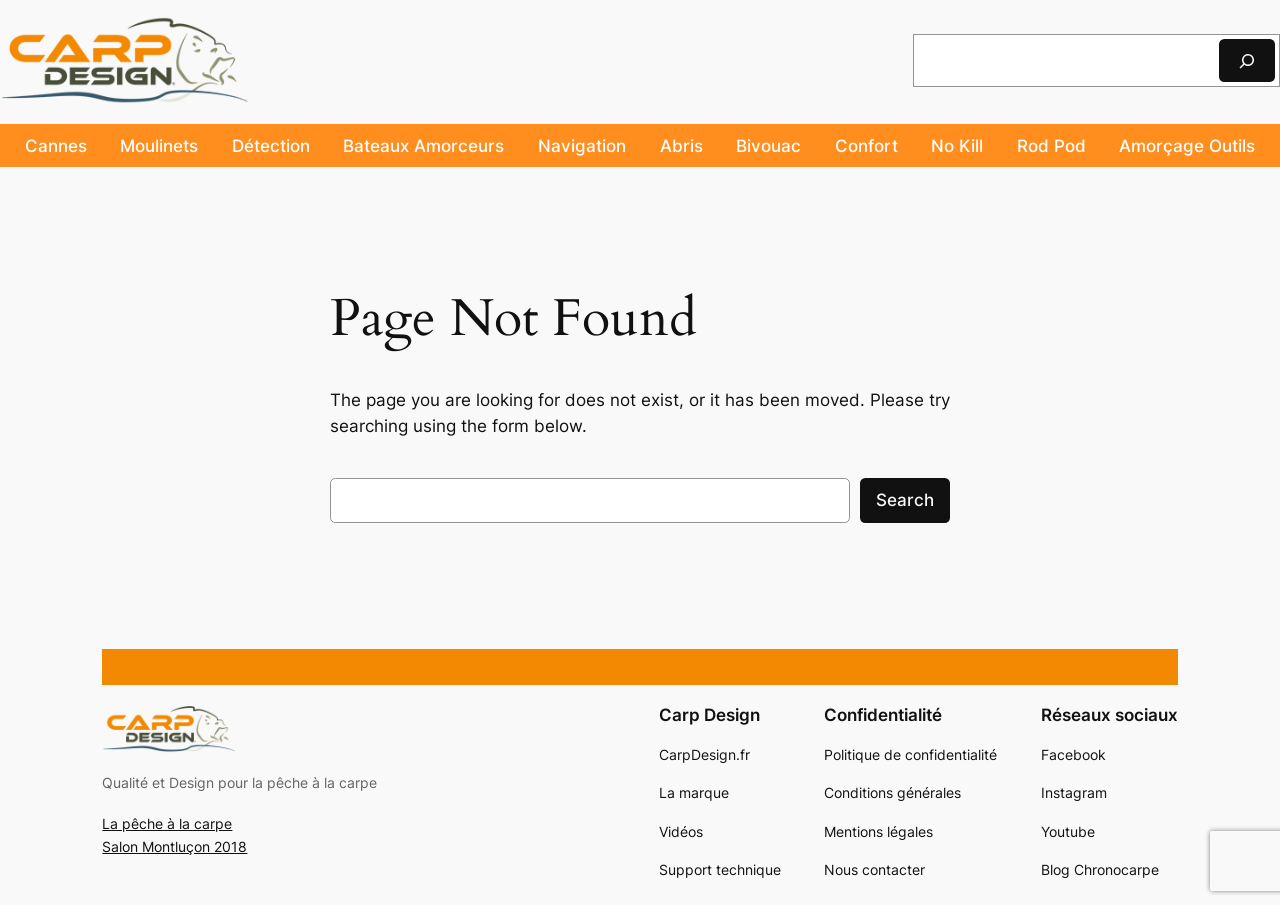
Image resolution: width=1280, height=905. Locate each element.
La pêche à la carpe (167, 823)
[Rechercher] (1247, 60)
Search (905, 500)
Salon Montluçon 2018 (174, 846)
